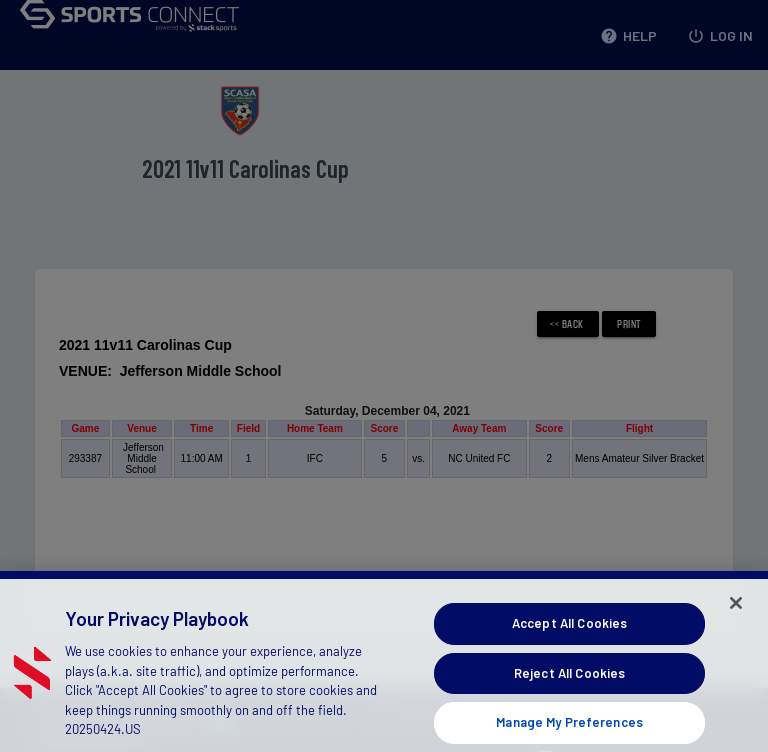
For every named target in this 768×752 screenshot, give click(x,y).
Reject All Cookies (569, 685)
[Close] (736, 615)
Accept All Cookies (569, 635)
